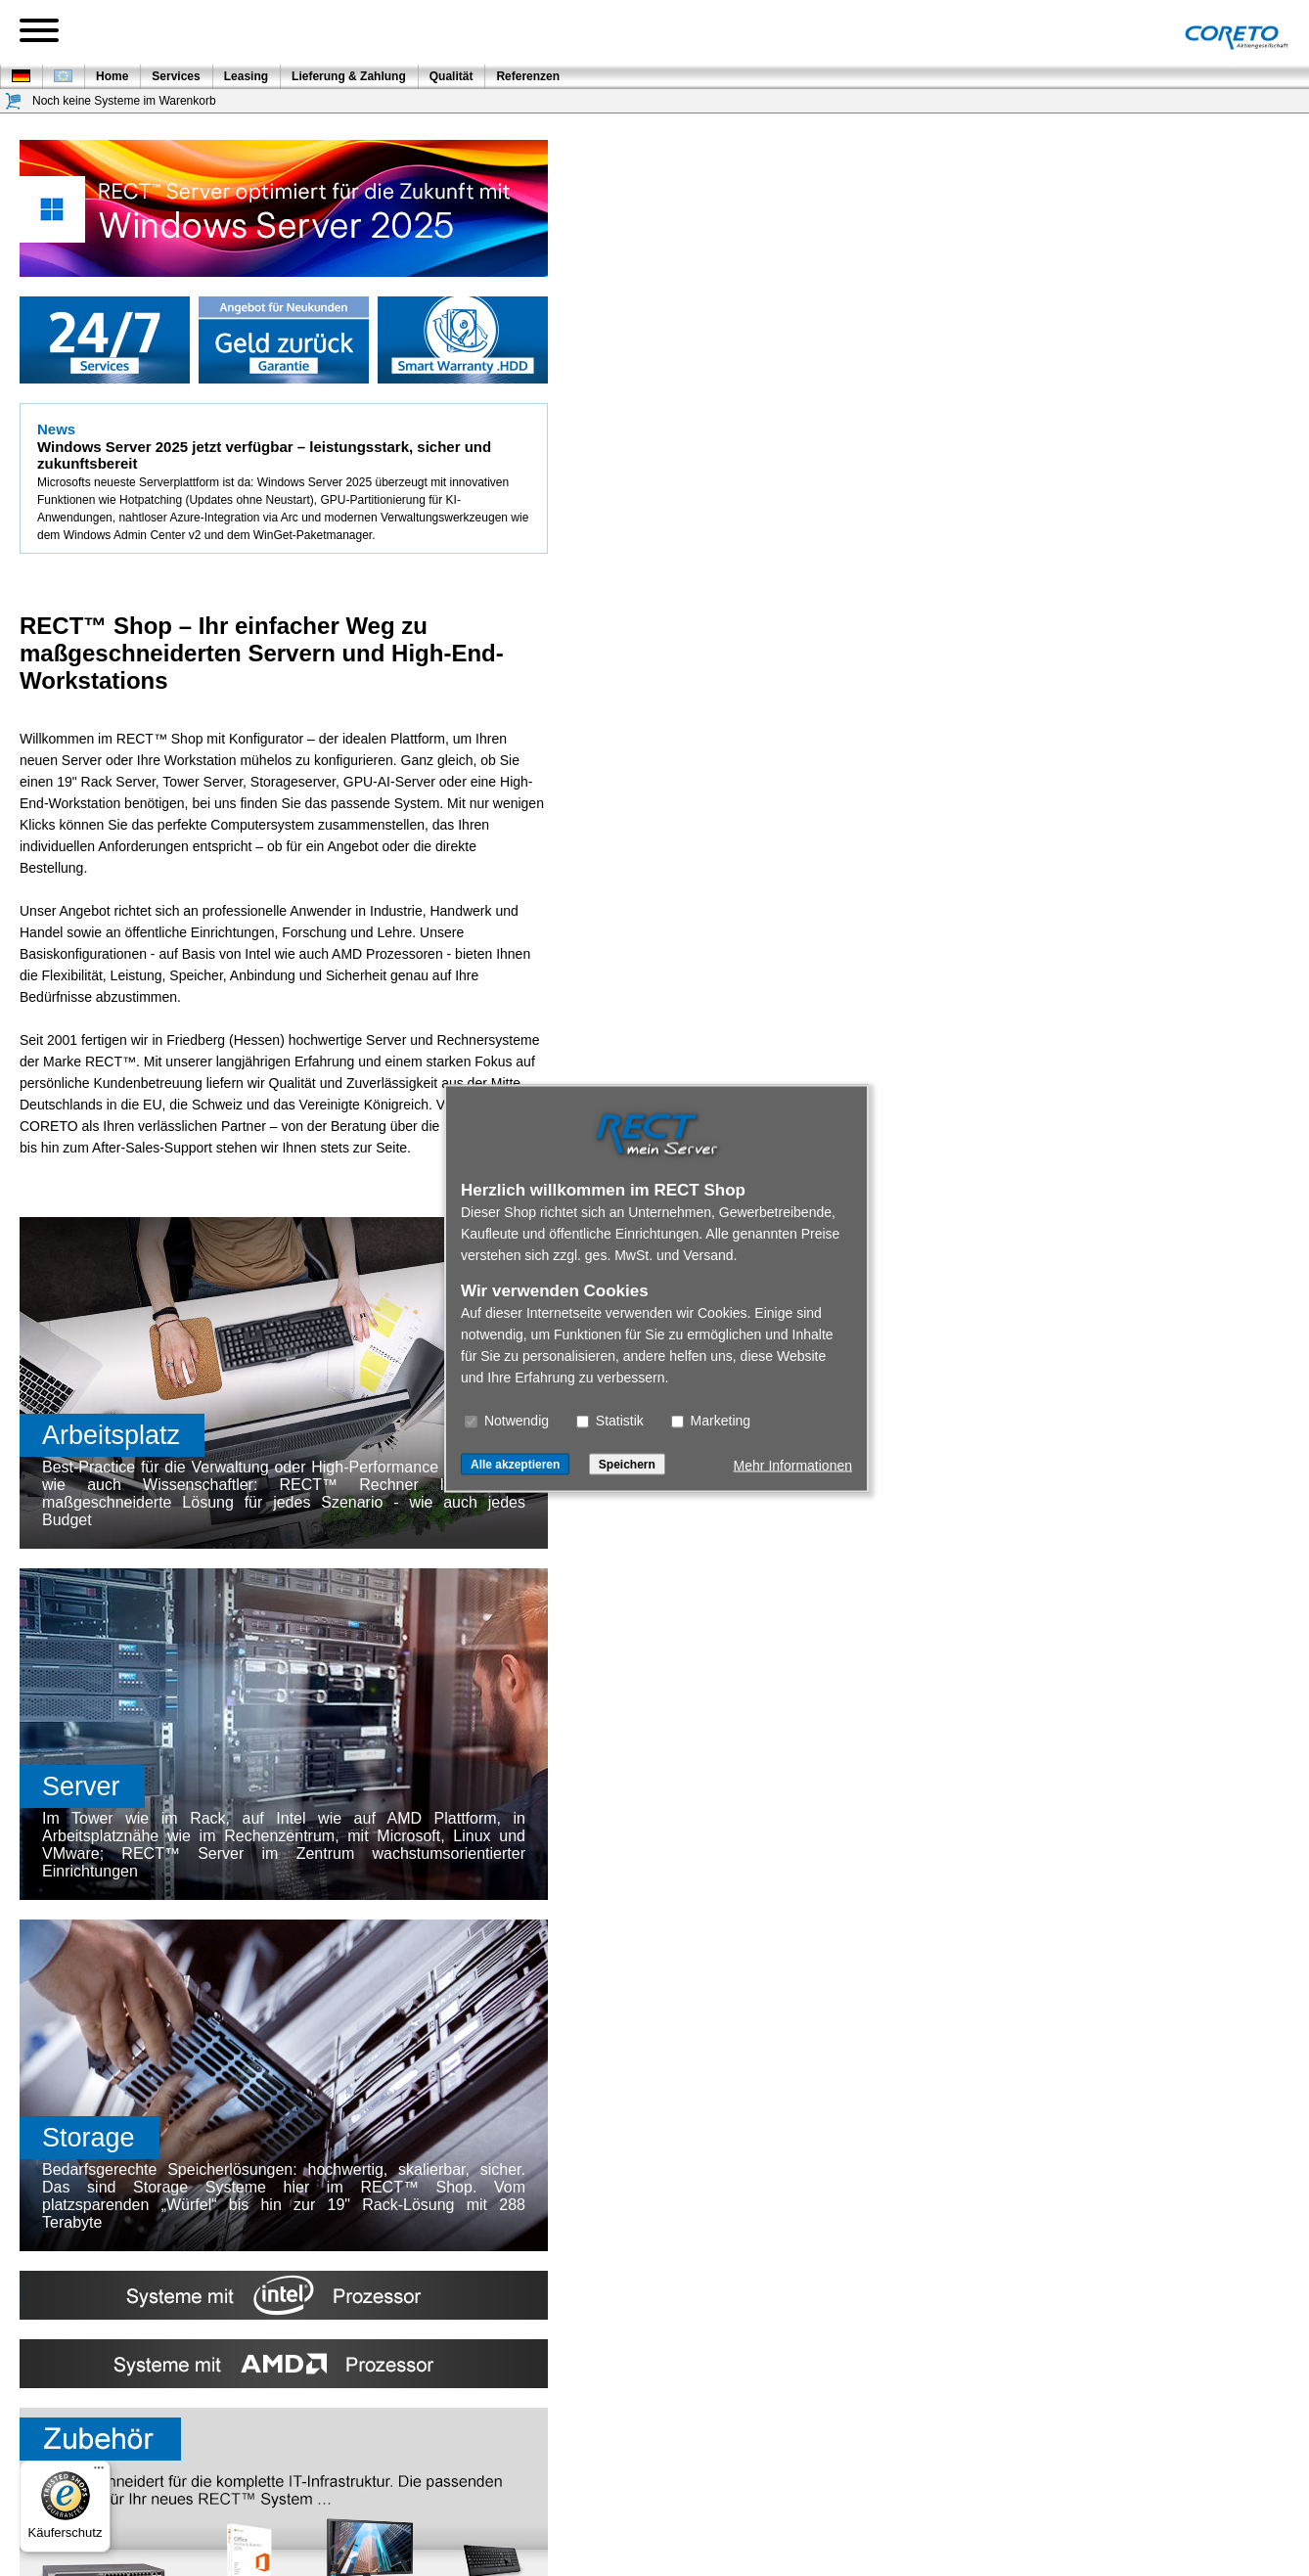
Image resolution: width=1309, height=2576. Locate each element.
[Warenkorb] (13, 101)
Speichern (627, 1463)
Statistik (610, 1419)
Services (176, 76)
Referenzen (528, 76)
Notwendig (507, 1419)
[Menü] (99, 2472)
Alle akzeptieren (515, 1463)
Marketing (710, 1419)
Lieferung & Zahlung (349, 76)
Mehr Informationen (793, 1464)
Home (112, 76)
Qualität (451, 76)
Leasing (246, 76)
